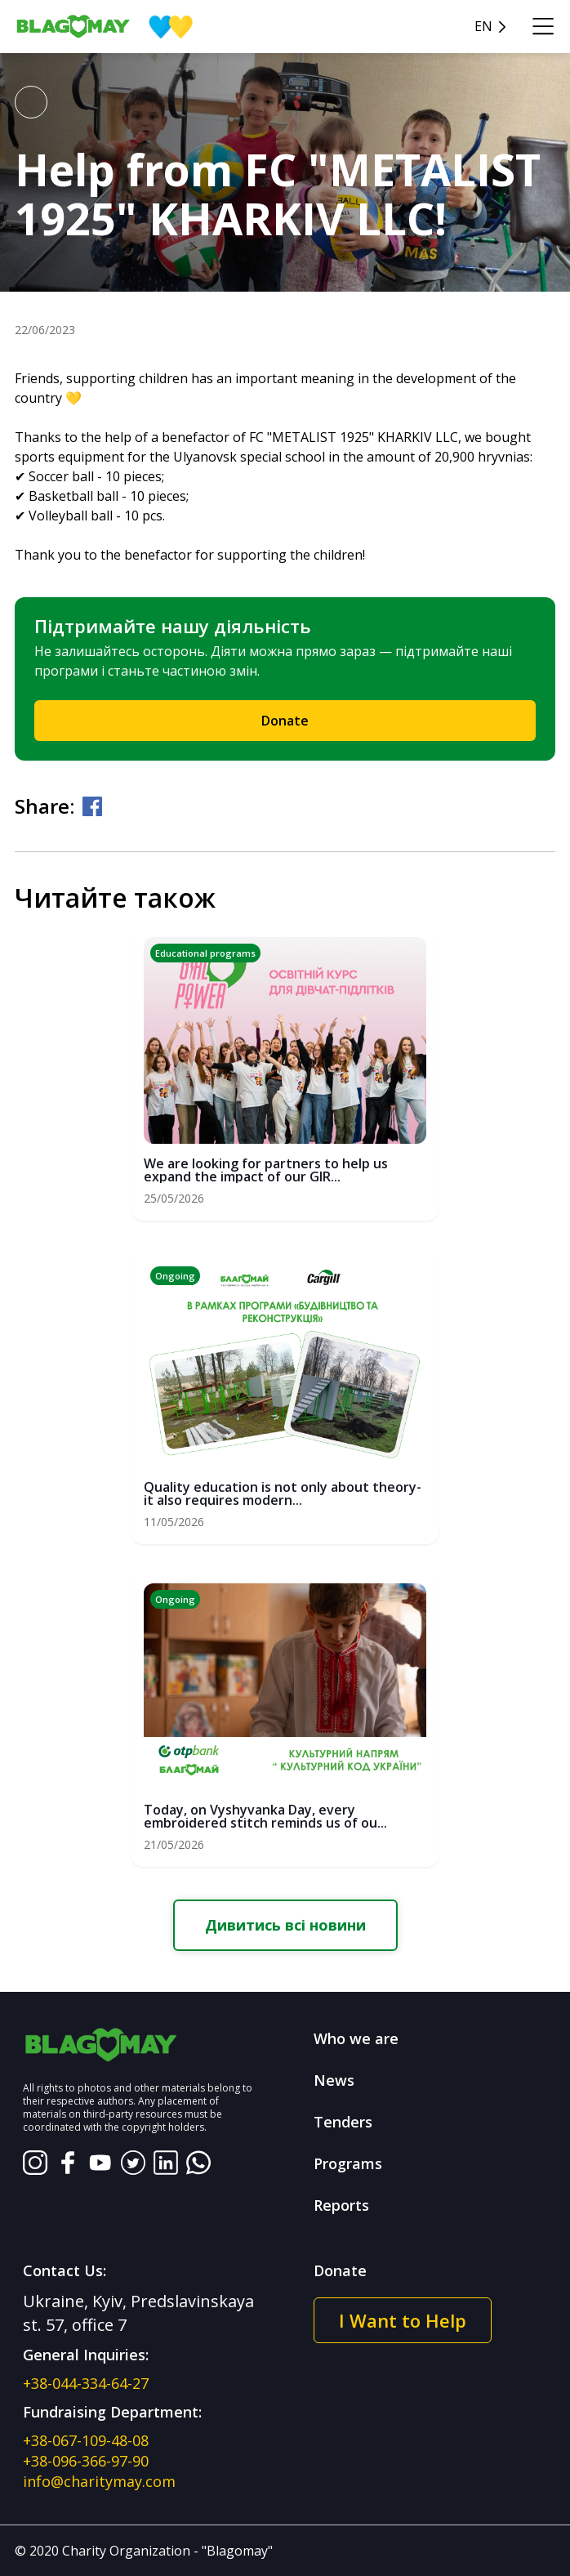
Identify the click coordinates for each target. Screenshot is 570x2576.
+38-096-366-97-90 (86, 2461)
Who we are (356, 2038)
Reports (341, 2205)
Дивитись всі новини (285, 1925)
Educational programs (205, 953)
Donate (285, 721)
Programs (348, 2163)
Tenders (343, 2122)
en (483, 26)
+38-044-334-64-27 (86, 2383)
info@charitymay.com (99, 2481)
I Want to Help (402, 2320)
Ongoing (175, 1276)
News (334, 2080)
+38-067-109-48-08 (86, 2440)
